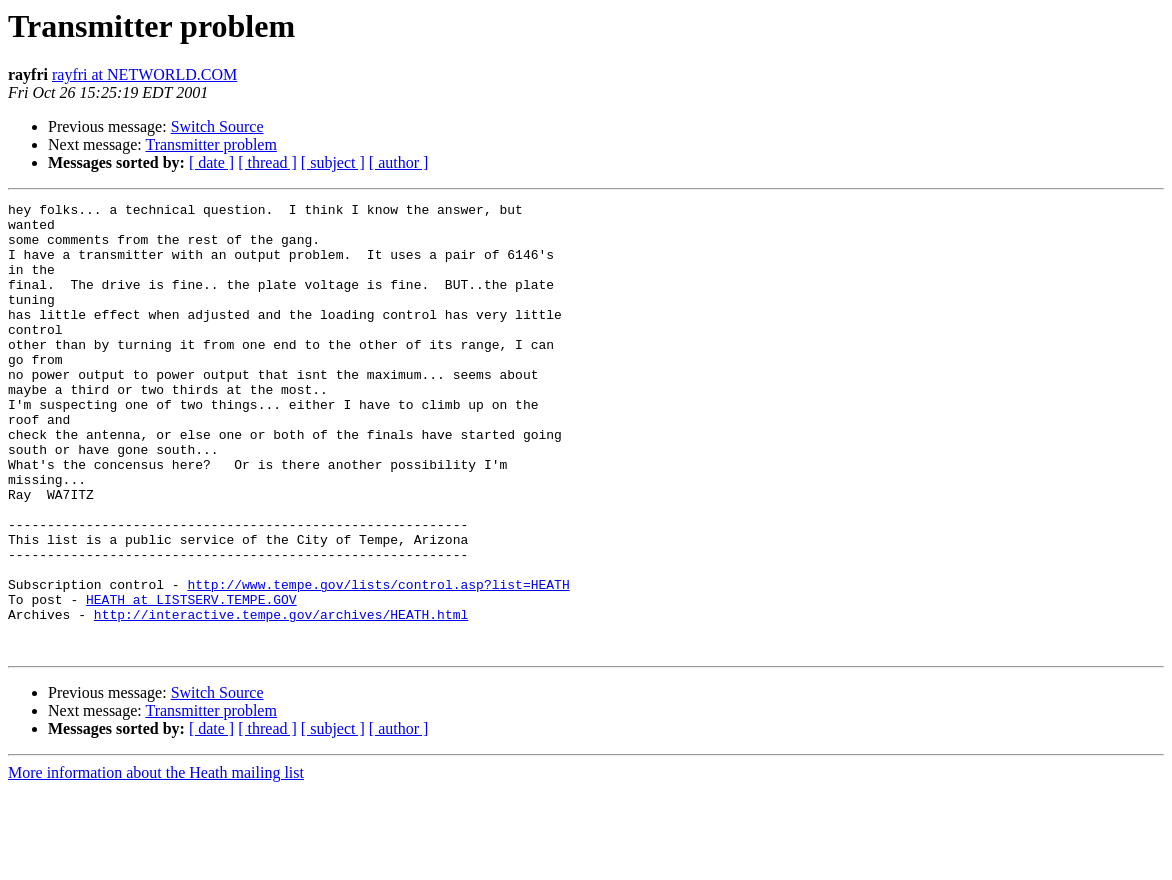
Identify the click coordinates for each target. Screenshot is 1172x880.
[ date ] (211, 162)
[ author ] (399, 162)
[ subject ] (333, 162)
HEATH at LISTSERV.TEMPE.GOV (191, 680)
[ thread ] (267, 162)
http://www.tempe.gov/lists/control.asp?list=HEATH (378, 662)
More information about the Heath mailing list (156, 862)
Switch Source (217, 126)
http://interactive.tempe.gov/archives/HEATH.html (281, 698)
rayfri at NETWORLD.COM (144, 74)
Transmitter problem (210, 144)
